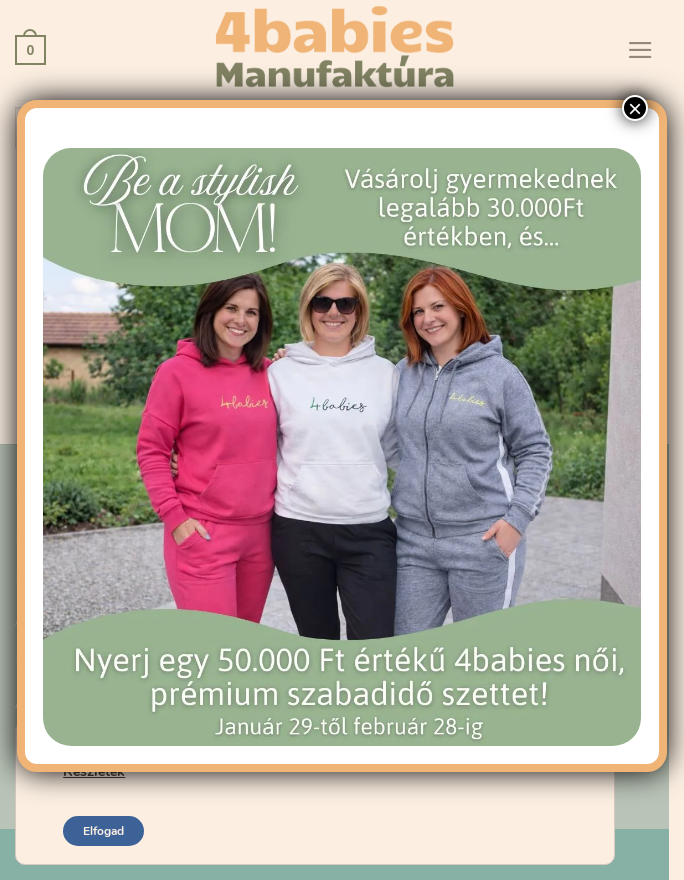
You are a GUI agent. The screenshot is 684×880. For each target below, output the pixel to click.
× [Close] (635, 108)
